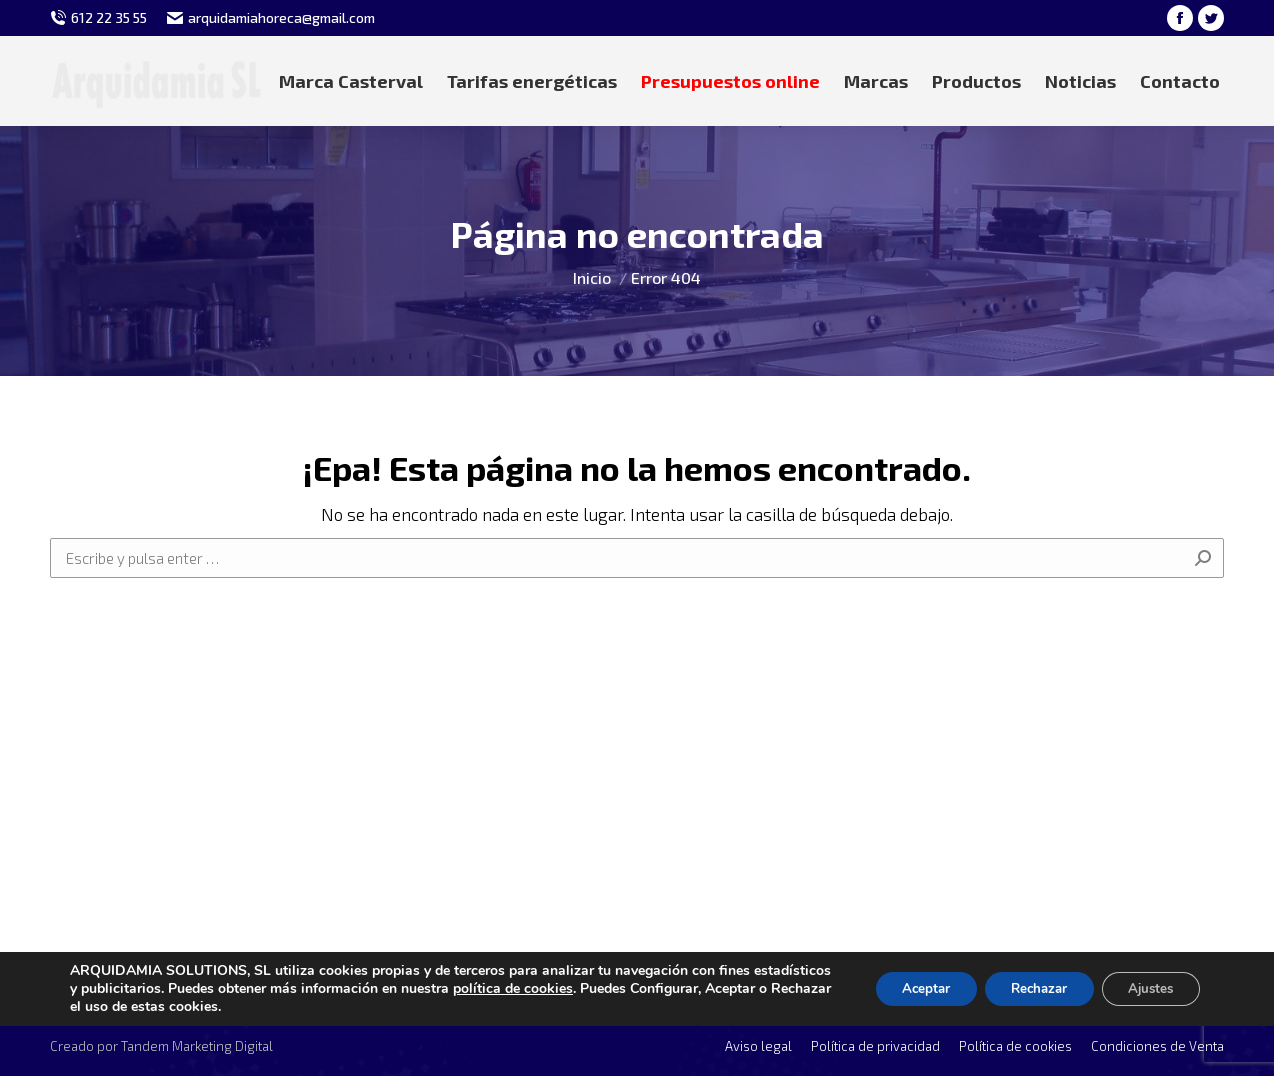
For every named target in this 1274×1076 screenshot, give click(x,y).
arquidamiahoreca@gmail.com (281, 17)
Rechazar (1024, 988)
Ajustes (1146, 988)
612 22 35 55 (109, 17)
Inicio (592, 277)
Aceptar (901, 988)
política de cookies (594, 988)
